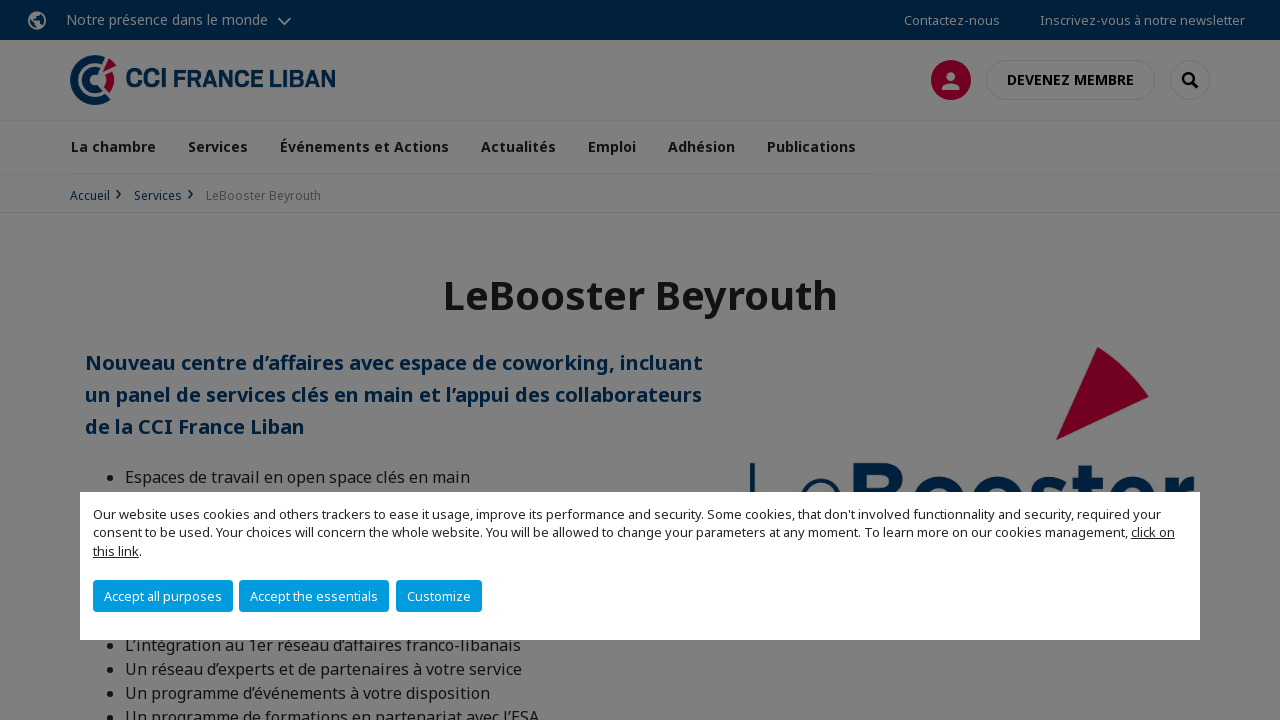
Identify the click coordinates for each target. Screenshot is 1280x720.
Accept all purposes (163, 596)
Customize (439, 596)
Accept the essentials (314, 596)
